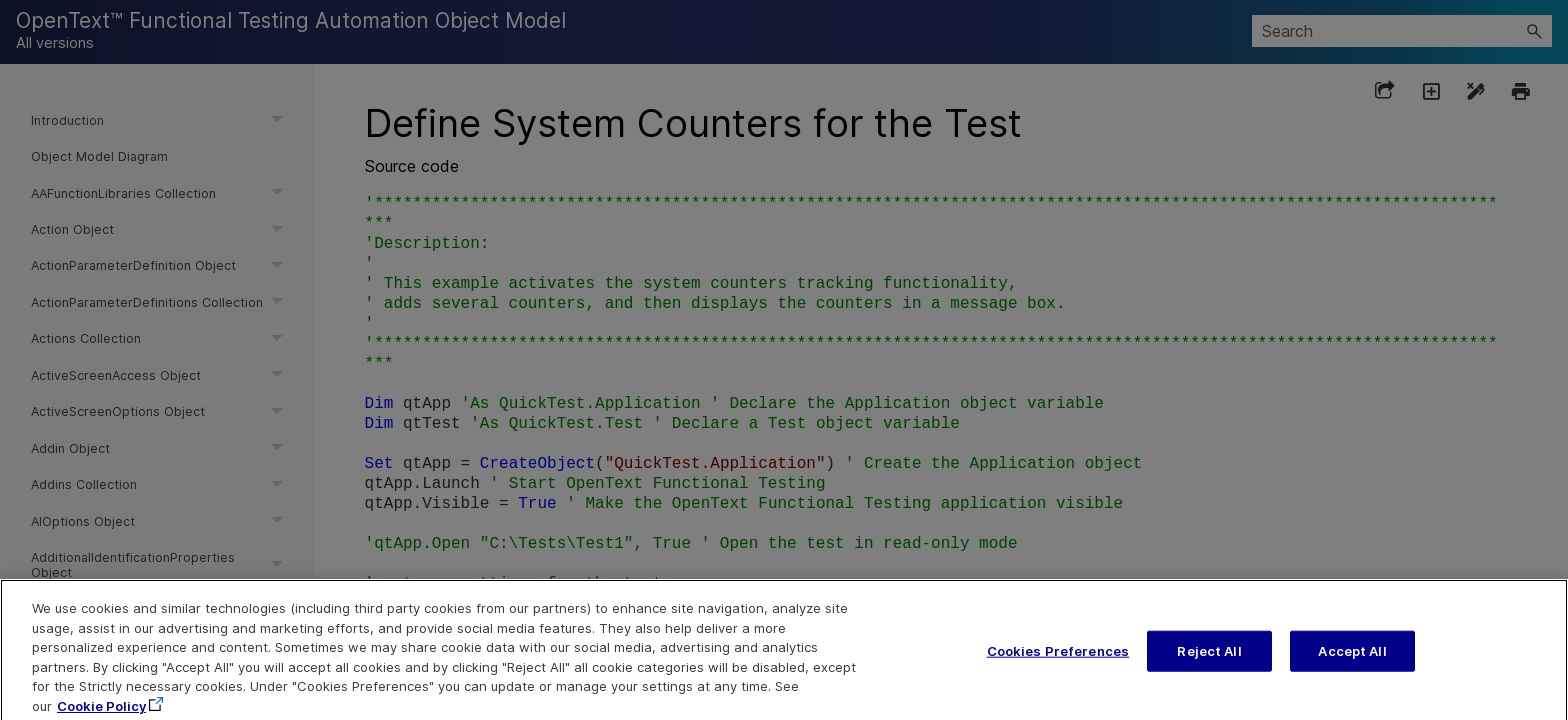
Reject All (1209, 670)
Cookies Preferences (1058, 670)
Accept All (1352, 670)
